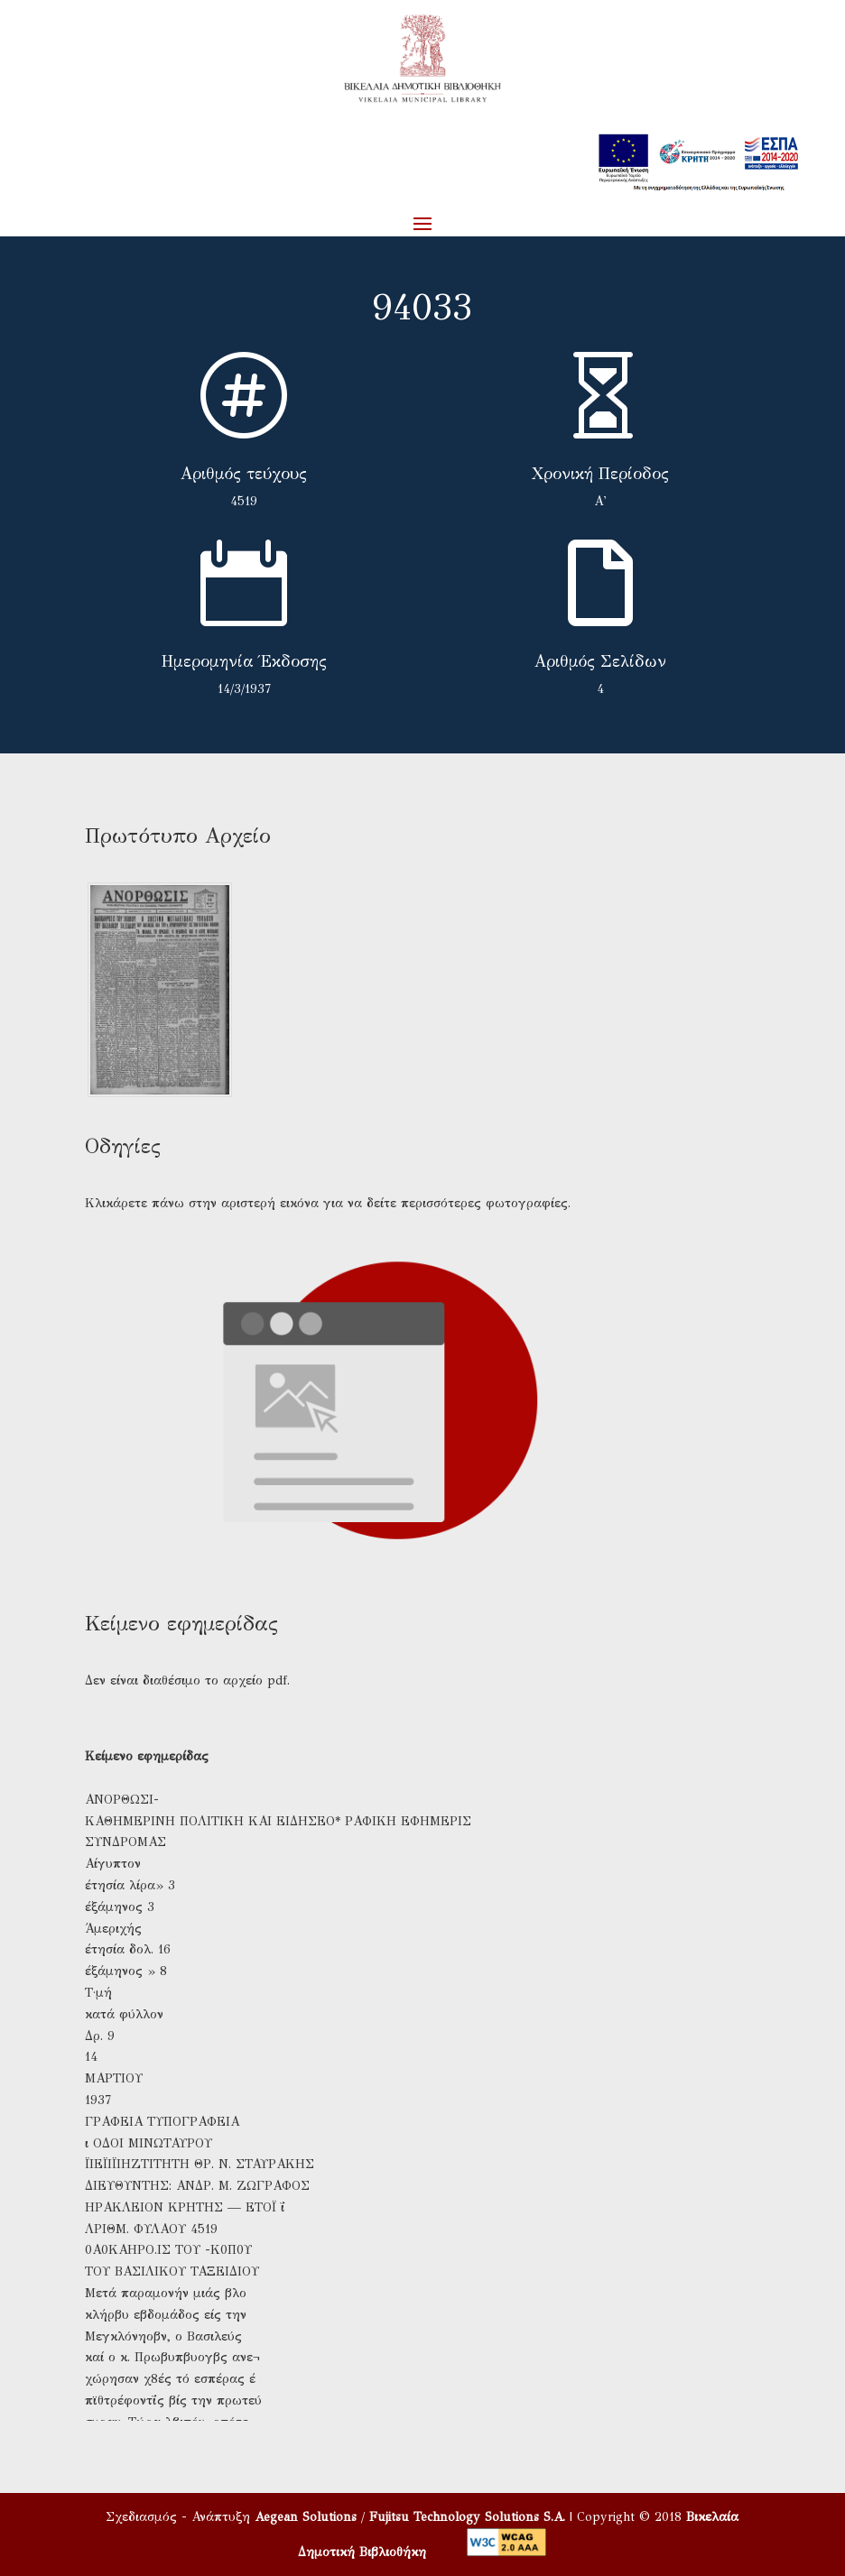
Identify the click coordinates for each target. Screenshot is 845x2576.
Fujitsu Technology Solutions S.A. (467, 2517)
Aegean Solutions (306, 2517)
